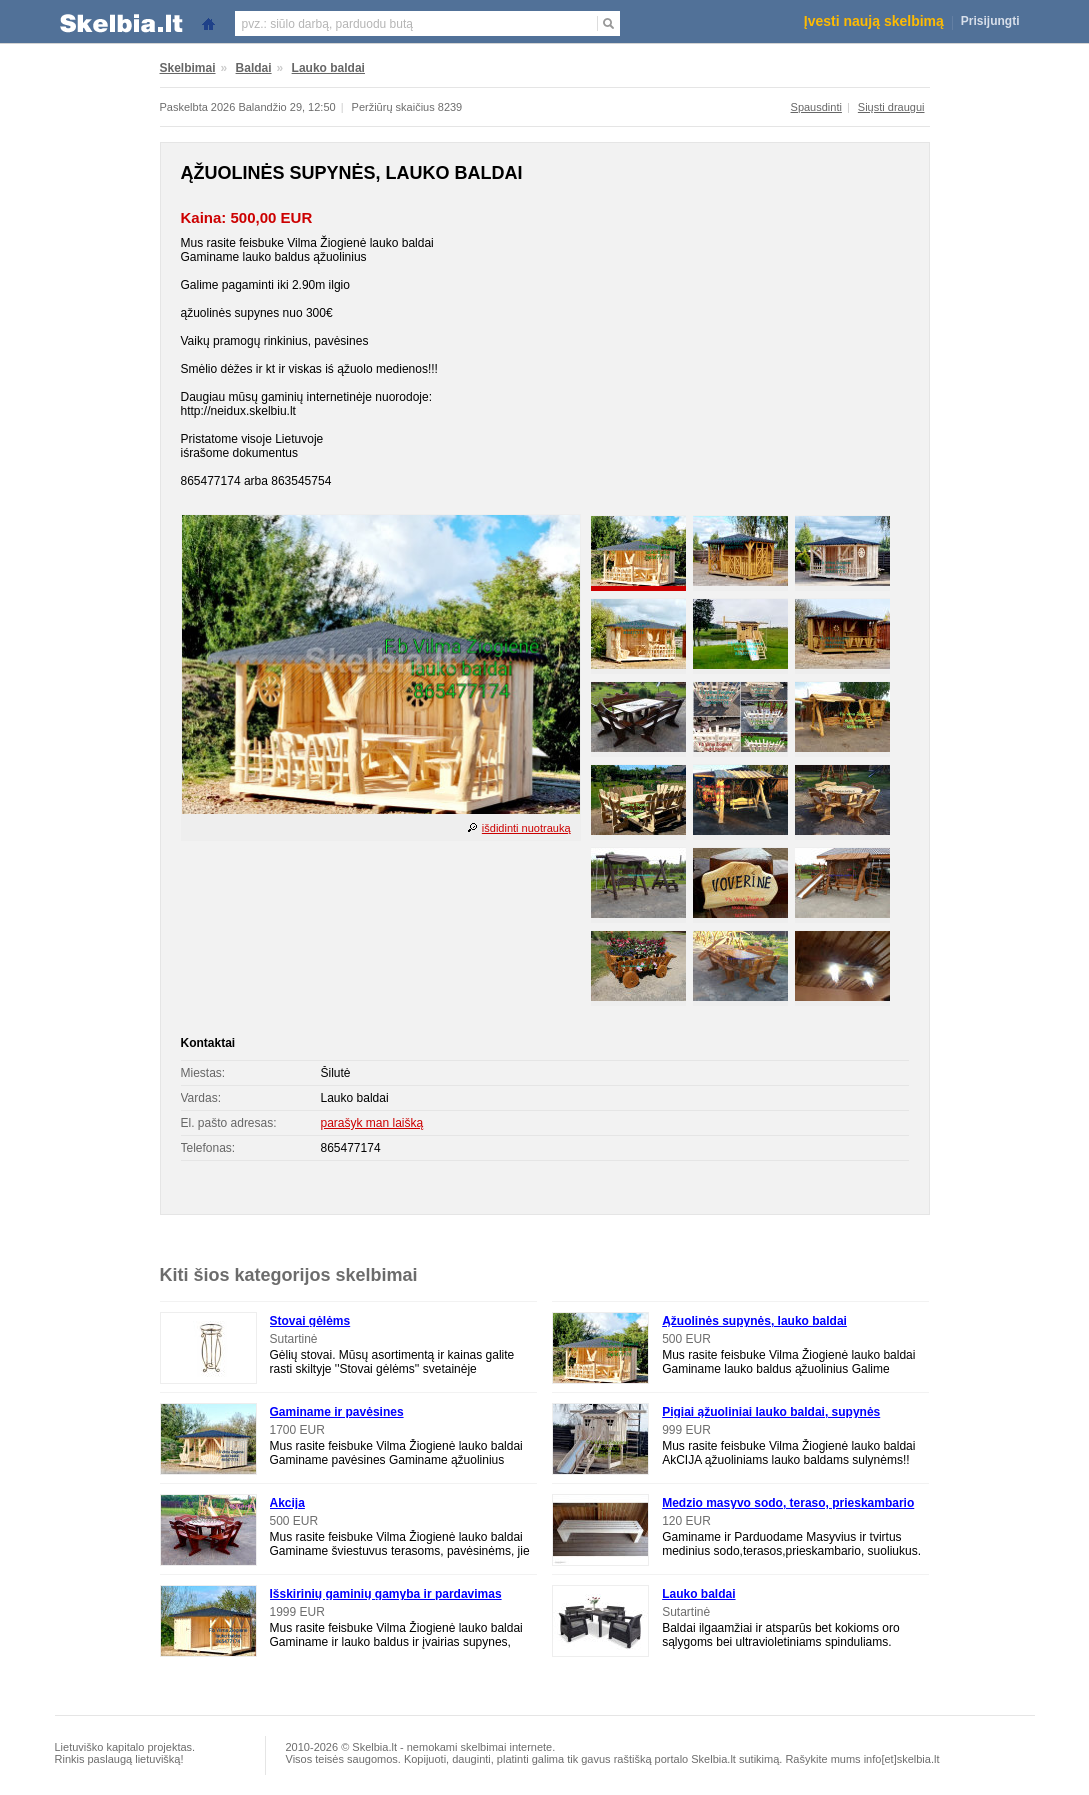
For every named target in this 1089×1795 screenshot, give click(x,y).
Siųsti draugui (891, 107)
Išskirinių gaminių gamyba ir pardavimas (386, 1594)
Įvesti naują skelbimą (874, 21)
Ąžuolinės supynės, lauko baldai (754, 1321)
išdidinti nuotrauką (526, 828)
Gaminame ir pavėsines (337, 1412)
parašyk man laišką (372, 1123)
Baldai (254, 68)
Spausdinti (816, 107)
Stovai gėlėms (310, 1321)
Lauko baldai (328, 68)
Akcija (287, 1503)
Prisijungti (990, 21)
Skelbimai (188, 68)
